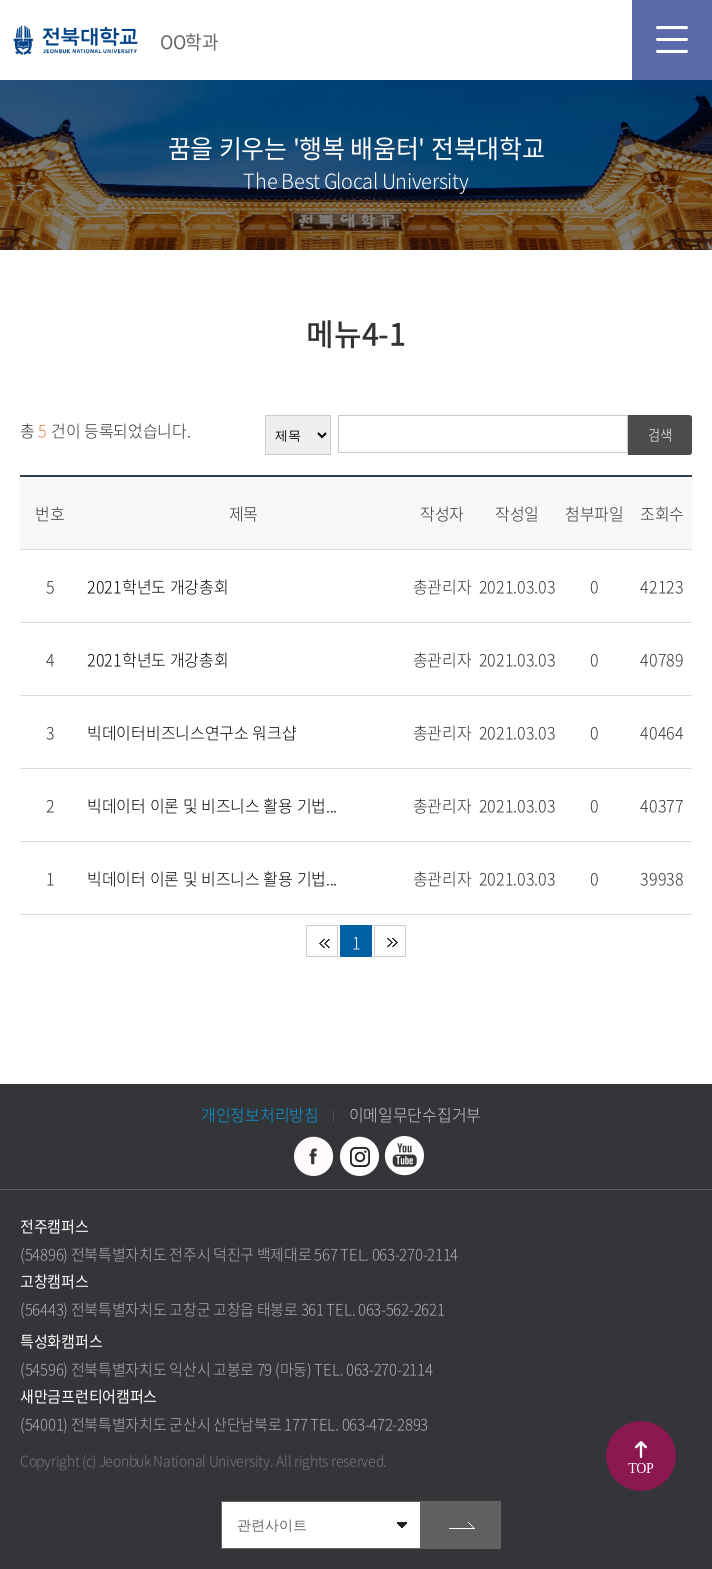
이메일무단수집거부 (415, 1114)
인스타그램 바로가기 (359, 1156)
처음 (322, 941)
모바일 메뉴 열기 (672, 40)
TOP (641, 1468)
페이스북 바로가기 (314, 1156)
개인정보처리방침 (260, 1114)
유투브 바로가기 (404, 1156)
